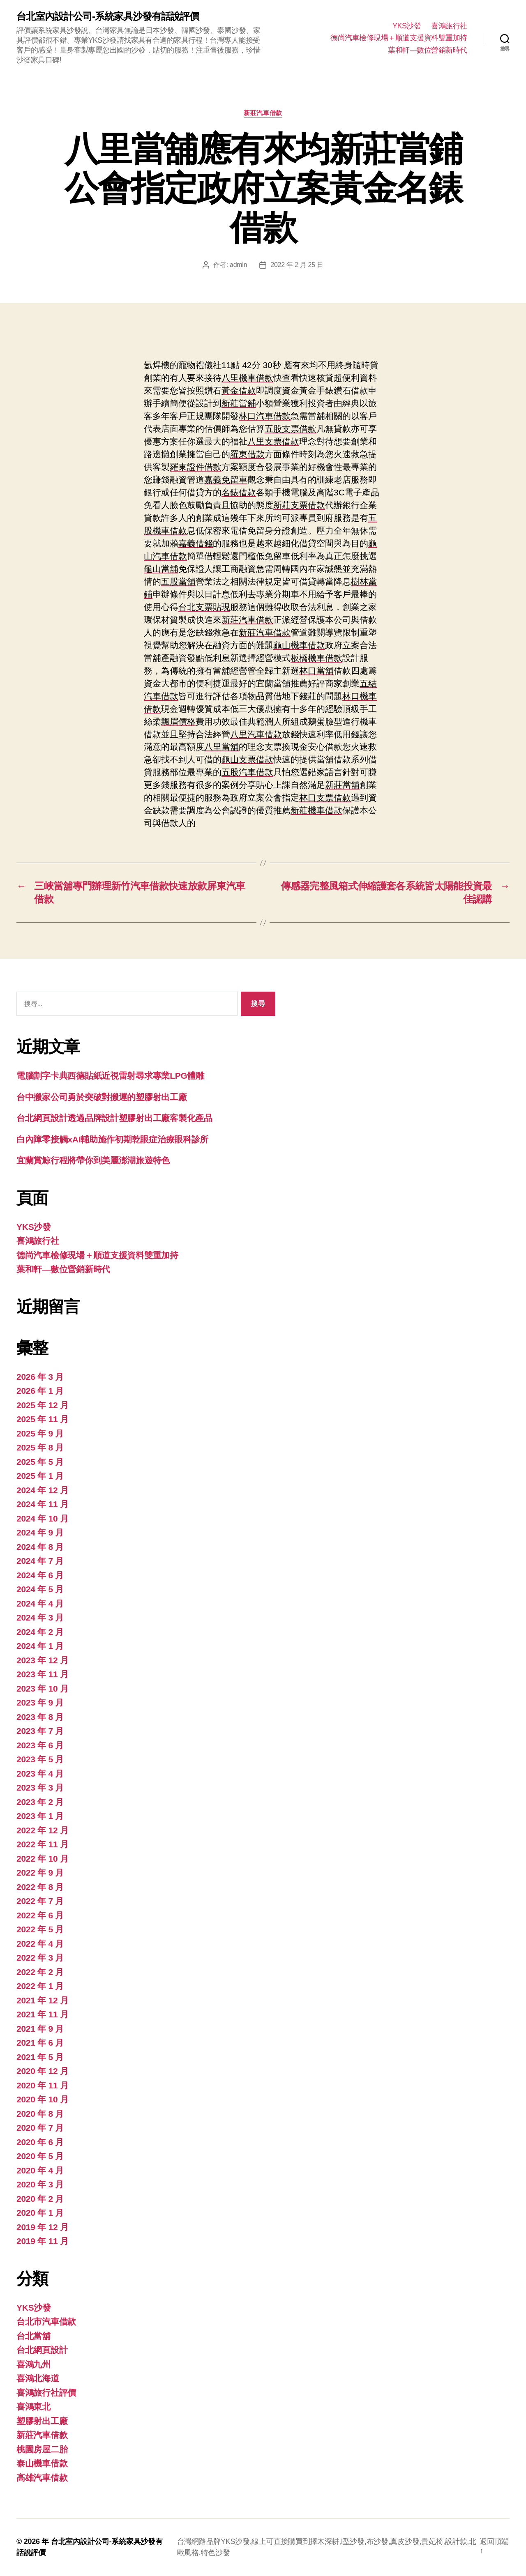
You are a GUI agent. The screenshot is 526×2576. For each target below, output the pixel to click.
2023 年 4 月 (40, 1773)
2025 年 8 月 (40, 1447)
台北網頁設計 (41, 2350)
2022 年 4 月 (40, 1943)
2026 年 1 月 (40, 1390)
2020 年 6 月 (40, 2142)
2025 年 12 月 (42, 1405)
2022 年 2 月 (40, 1972)
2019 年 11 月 (42, 2241)
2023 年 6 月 (40, 1745)
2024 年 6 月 (40, 1575)
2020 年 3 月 (40, 2184)
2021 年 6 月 (40, 2042)
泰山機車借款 (41, 2463)
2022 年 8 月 (40, 1887)
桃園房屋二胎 (41, 2449)
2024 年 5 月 (40, 1589)
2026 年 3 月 (40, 1376)
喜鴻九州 (33, 2364)
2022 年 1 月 (40, 1986)
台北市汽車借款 (46, 2321)
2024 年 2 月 (40, 1632)
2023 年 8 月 (40, 1717)
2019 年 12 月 (42, 2227)
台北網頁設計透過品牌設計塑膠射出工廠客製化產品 (114, 1118)
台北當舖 (33, 2336)
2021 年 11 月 (42, 2014)
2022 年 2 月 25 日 (296, 264)
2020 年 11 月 (42, 2085)
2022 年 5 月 (40, 1929)
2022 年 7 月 (40, 1901)
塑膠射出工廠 (41, 2421)
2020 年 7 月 (40, 2127)
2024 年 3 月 (40, 1617)
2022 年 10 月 (42, 1858)
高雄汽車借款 (41, 2477)
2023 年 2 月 (40, 1802)
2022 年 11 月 (42, 1844)
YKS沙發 (406, 26)
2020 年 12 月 (42, 2071)
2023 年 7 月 (40, 1731)
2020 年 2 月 (40, 2198)
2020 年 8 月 (40, 2113)
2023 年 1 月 (40, 1816)
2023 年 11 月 (42, 1674)
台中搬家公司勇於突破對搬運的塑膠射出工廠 (101, 1097)
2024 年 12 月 (42, 1490)
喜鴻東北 (33, 2406)
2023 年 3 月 (40, 1787)
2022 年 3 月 (40, 1957)
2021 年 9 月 (40, 2028)
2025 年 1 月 (40, 1475)
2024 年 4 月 (40, 1603)
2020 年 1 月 (40, 2212)
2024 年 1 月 (40, 1646)
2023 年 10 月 (42, 1688)
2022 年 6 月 (40, 1915)
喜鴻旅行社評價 (46, 2392)
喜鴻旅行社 (449, 26)
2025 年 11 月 (42, 1419)
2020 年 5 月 (40, 2156)
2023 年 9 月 (40, 1702)
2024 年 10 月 (42, 1518)
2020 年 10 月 (42, 2099)
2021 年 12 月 (42, 2000)
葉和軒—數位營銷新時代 (427, 50)
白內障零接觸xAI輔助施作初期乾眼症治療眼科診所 (112, 1139)
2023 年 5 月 (40, 1759)
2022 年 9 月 (40, 1872)
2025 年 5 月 (40, 1461)
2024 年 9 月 (40, 1532)
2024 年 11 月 (42, 1504)
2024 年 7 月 (40, 1560)
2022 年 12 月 (42, 1830)
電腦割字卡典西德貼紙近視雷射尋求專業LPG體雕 (110, 1075)
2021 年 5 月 (40, 2057)
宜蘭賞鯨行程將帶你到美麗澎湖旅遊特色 (93, 1160)
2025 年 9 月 (40, 1433)
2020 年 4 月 (40, 2170)
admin (238, 264)
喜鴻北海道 (37, 2378)
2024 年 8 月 (40, 1547)
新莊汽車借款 (263, 112)
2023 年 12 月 (42, 1660)
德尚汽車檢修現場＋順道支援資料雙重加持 (398, 38)
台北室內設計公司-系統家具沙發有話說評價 (107, 16)
